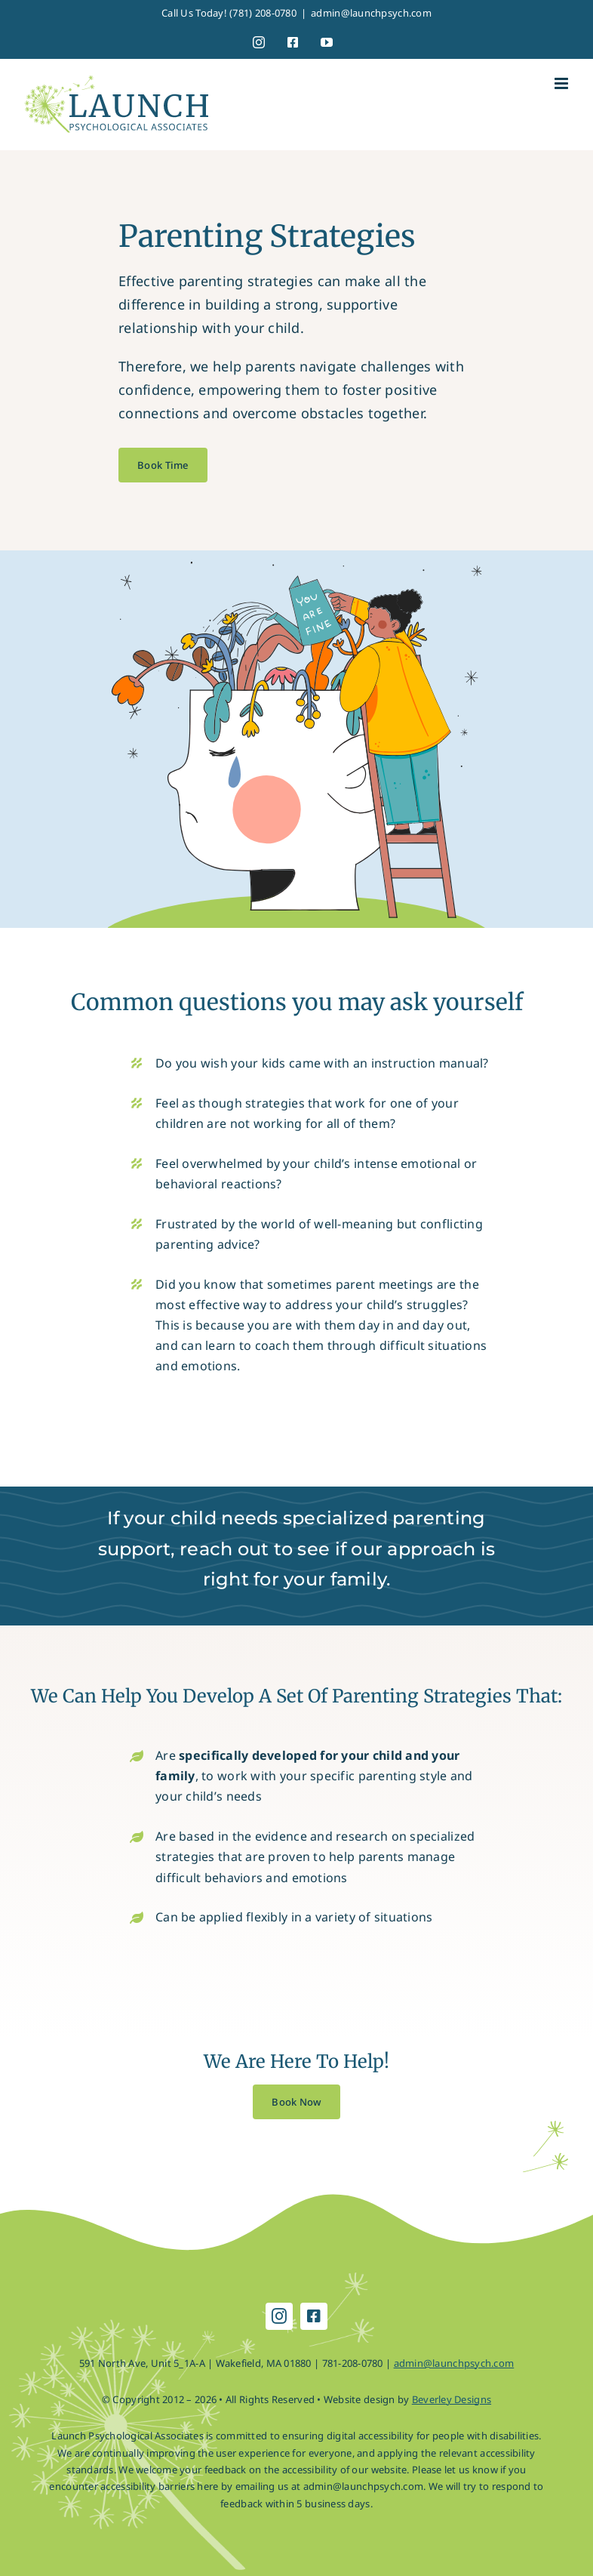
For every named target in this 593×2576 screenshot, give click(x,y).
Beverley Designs (451, 2399)
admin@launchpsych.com (371, 13)
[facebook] (313, 2316)
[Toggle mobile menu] (562, 83)
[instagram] (279, 2316)
